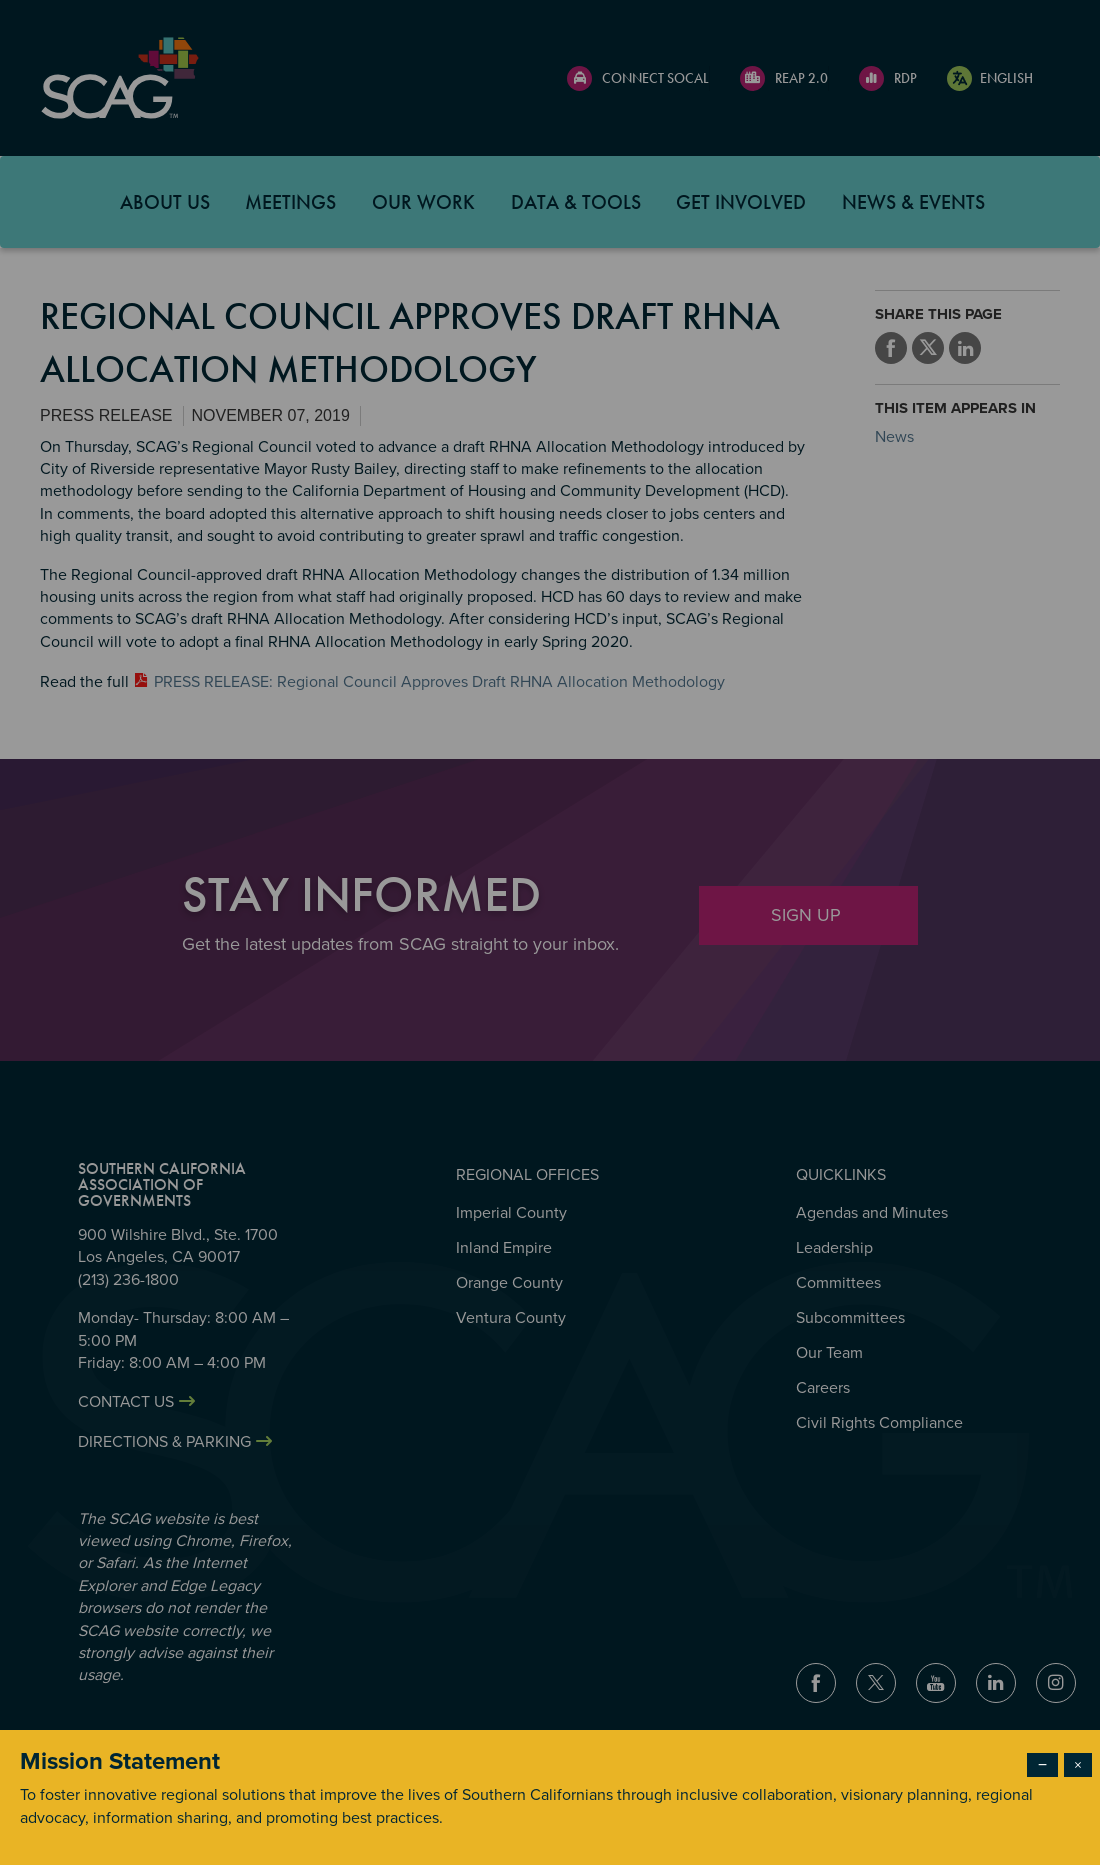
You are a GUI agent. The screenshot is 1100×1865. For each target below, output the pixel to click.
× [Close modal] (1078, 1765)
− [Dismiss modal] (1042, 1765)
